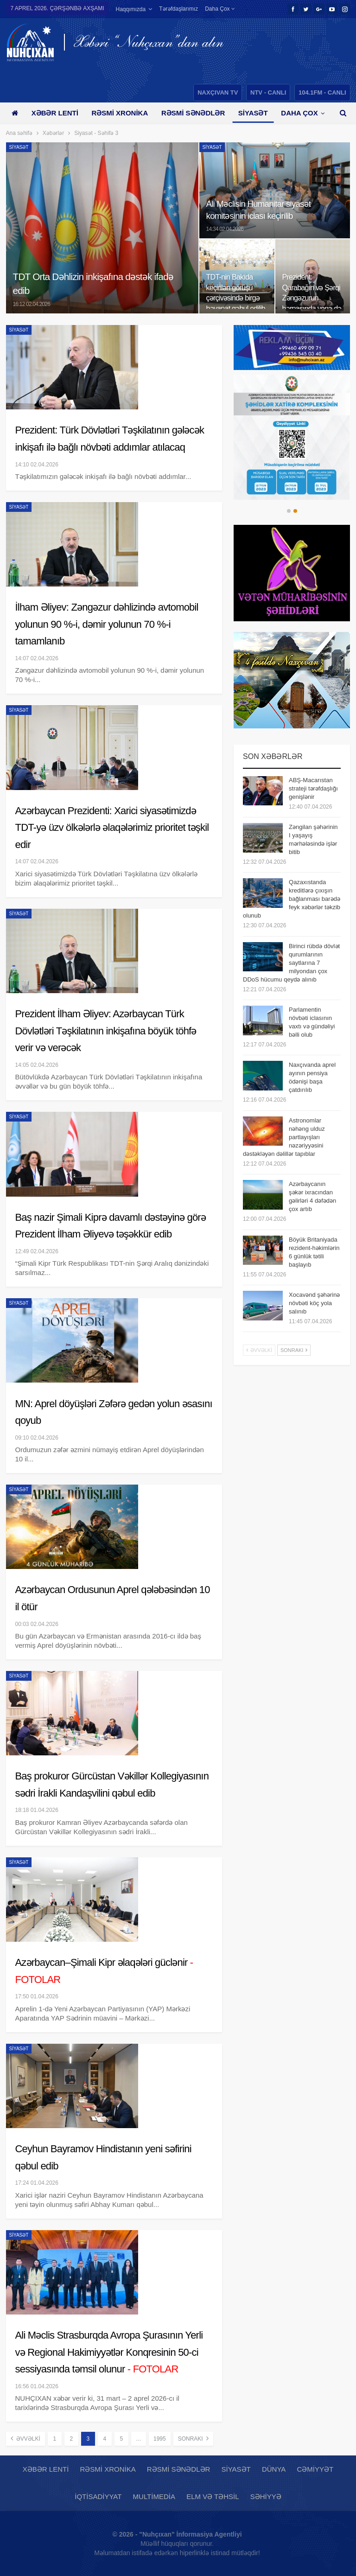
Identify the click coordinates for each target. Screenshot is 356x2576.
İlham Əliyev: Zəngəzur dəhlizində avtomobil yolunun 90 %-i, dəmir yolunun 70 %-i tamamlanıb (106, 624)
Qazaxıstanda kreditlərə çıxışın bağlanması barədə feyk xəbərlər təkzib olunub (291, 899)
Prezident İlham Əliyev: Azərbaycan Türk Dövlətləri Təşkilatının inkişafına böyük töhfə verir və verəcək (106, 1030)
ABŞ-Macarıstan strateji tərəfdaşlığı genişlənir (313, 788)
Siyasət (253, 113)
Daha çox (220, 9)
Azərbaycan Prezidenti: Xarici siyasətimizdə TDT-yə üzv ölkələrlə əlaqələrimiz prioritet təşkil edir (112, 827)
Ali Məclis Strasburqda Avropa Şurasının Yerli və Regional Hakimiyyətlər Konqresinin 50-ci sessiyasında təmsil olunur (109, 2352)
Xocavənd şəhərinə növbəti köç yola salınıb (314, 1303)
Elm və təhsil (212, 2496)
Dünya (274, 2469)
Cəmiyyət (315, 2469)
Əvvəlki (25, 2438)
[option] (292, 437)
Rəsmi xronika (119, 113)
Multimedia (154, 2496)
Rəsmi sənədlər (193, 113)
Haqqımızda (130, 9)
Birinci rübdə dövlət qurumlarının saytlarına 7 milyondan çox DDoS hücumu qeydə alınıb (291, 963)
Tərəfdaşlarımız (178, 9)
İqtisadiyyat (98, 2496)
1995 (159, 2439)
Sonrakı (193, 2438)
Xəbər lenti (55, 113)
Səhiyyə (265, 2496)
